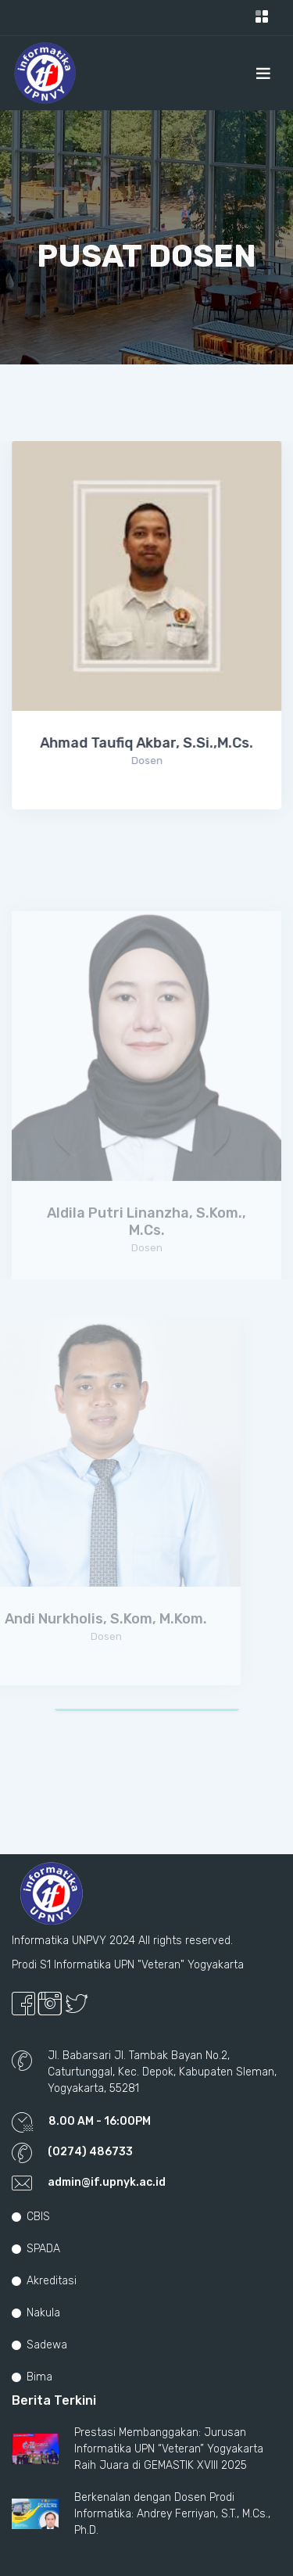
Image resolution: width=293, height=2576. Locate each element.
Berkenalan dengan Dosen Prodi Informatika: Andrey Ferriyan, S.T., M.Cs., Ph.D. (172, 2514)
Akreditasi (44, 2280)
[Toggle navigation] (261, 17)
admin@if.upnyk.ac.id (107, 2182)
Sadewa (39, 2345)
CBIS (31, 2216)
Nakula (36, 2312)
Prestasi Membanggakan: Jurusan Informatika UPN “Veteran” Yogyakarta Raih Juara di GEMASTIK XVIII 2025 (168, 2449)
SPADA (36, 2248)
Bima (32, 2377)
